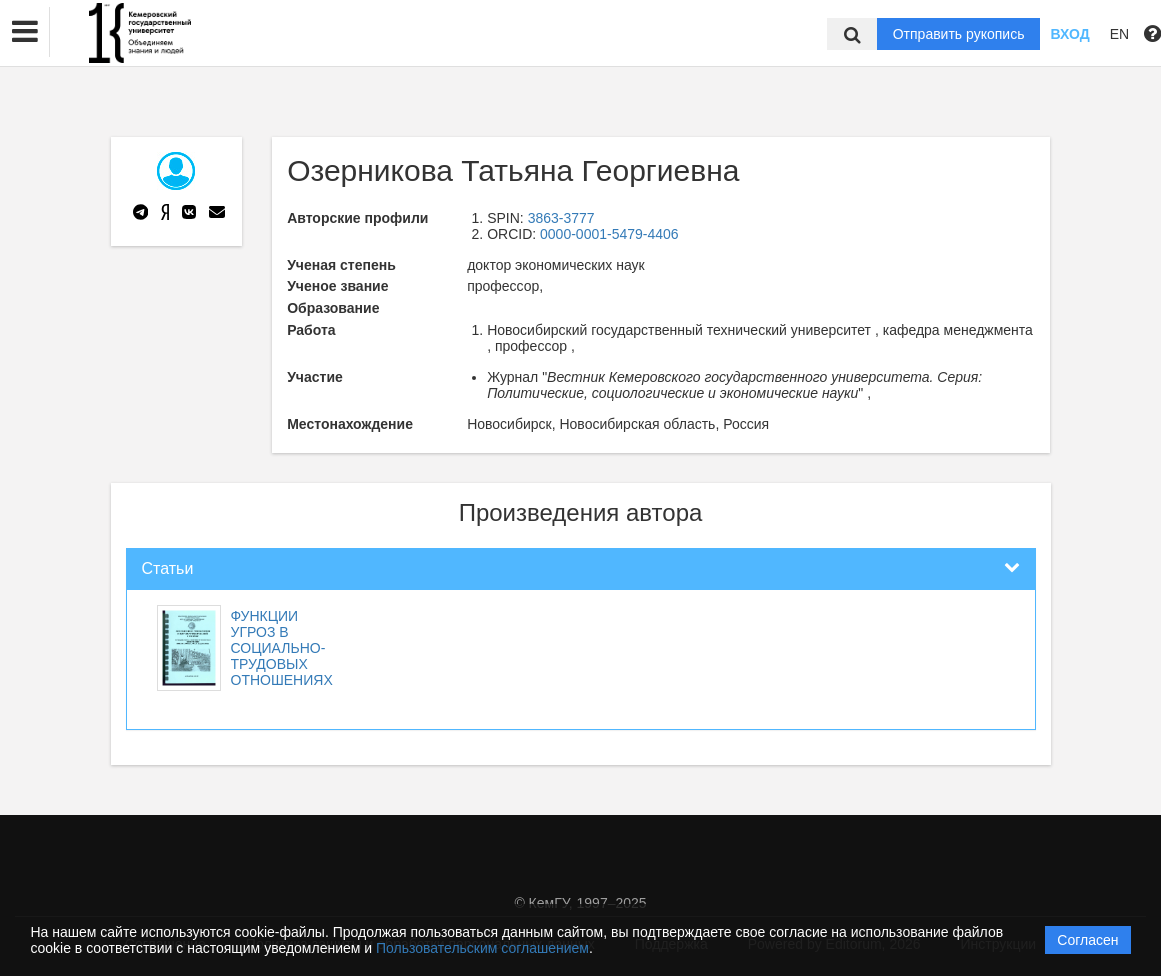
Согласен (1087, 940)
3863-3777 (561, 218)
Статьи (168, 568)
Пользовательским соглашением (482, 948)
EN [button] (1119, 34)
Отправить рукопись (959, 34)
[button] (25, 32)
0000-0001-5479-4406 (609, 234)
